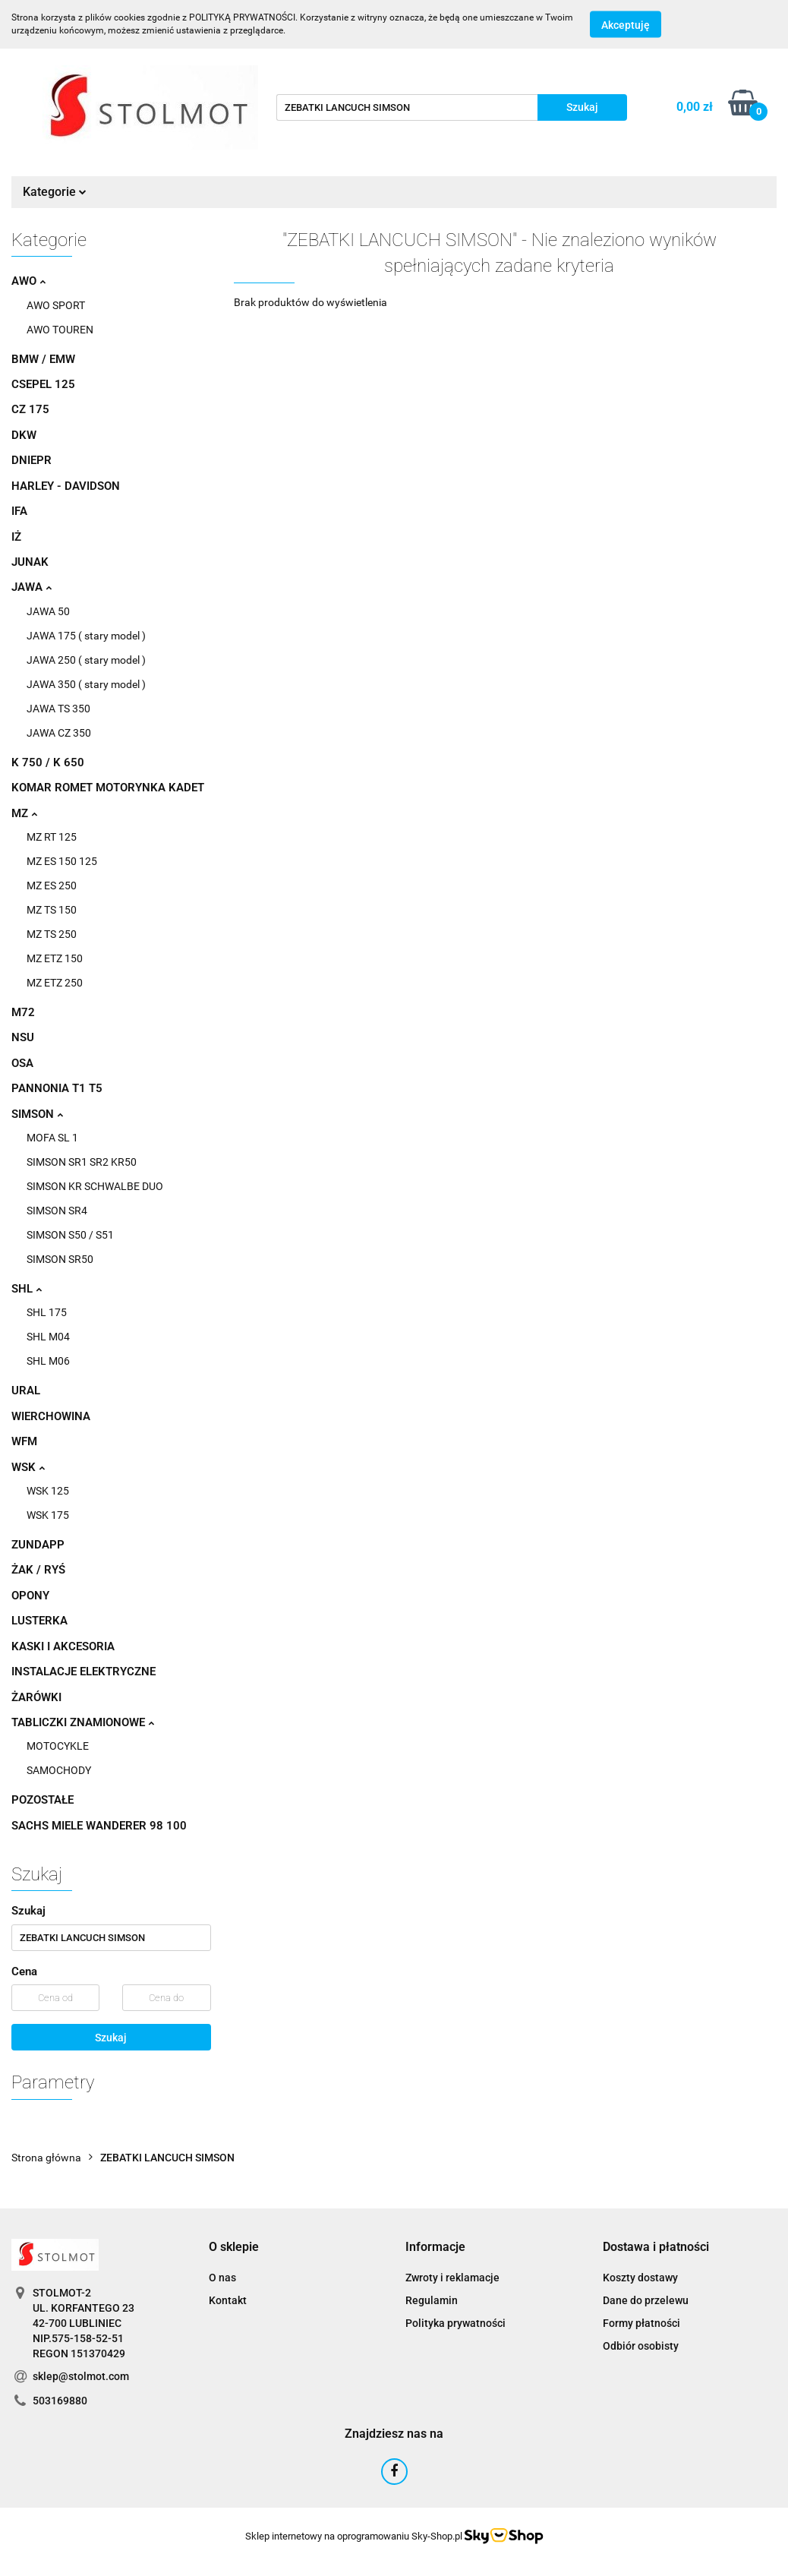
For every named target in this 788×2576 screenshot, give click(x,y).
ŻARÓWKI (36, 1697)
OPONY (30, 1595)
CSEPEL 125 (43, 384)
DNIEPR (31, 460)
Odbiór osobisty (641, 2346)
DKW (23, 435)
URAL (25, 1390)
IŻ (16, 537)
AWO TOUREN (60, 330)
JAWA (31, 587)
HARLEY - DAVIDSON (65, 486)
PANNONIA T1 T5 (56, 1088)
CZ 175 (30, 409)
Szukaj (111, 2037)
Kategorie (55, 192)
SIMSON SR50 (60, 1259)
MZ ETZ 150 (55, 958)
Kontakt (228, 2300)
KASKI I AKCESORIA (63, 1646)
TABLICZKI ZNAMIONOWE (82, 1722)
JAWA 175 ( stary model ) (86, 636)
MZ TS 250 (52, 934)
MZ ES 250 (52, 885)
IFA (19, 511)
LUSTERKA (39, 1620)
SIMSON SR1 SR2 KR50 (82, 1162)
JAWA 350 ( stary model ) (86, 684)
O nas (222, 2277)
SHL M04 (48, 1337)
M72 (23, 1012)
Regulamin (431, 2300)
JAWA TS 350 (58, 708)
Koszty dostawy (640, 2277)
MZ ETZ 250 (55, 983)
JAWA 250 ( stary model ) (86, 660)
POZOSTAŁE (42, 1800)
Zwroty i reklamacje (452, 2277)
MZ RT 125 (52, 837)
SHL (26, 1289)
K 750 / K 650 (47, 762)
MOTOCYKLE (58, 1746)
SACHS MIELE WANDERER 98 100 (99, 1826)
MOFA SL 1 (52, 1138)
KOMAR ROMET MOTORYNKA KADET (107, 787)
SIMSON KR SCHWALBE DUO (95, 1186)
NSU (22, 1037)
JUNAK (30, 562)
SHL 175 (47, 1312)
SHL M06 (48, 1361)
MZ (24, 813)
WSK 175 (48, 1515)
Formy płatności (641, 2323)
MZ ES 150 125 (62, 861)
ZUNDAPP (38, 1545)
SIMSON (37, 1114)
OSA (22, 1063)
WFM (24, 1441)
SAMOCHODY (59, 1770)
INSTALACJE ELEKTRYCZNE (83, 1671)
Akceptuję (625, 25)
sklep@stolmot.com (81, 2376)
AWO (28, 281)
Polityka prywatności (455, 2323)
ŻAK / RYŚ (38, 1570)
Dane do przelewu (646, 2300)
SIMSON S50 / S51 (70, 1235)
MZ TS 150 (52, 910)
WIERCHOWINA (50, 1416)
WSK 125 (48, 1491)
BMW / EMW (43, 359)
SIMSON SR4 (57, 1210)
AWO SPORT (56, 305)
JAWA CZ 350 (59, 733)
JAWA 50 (48, 611)
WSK (28, 1467)
